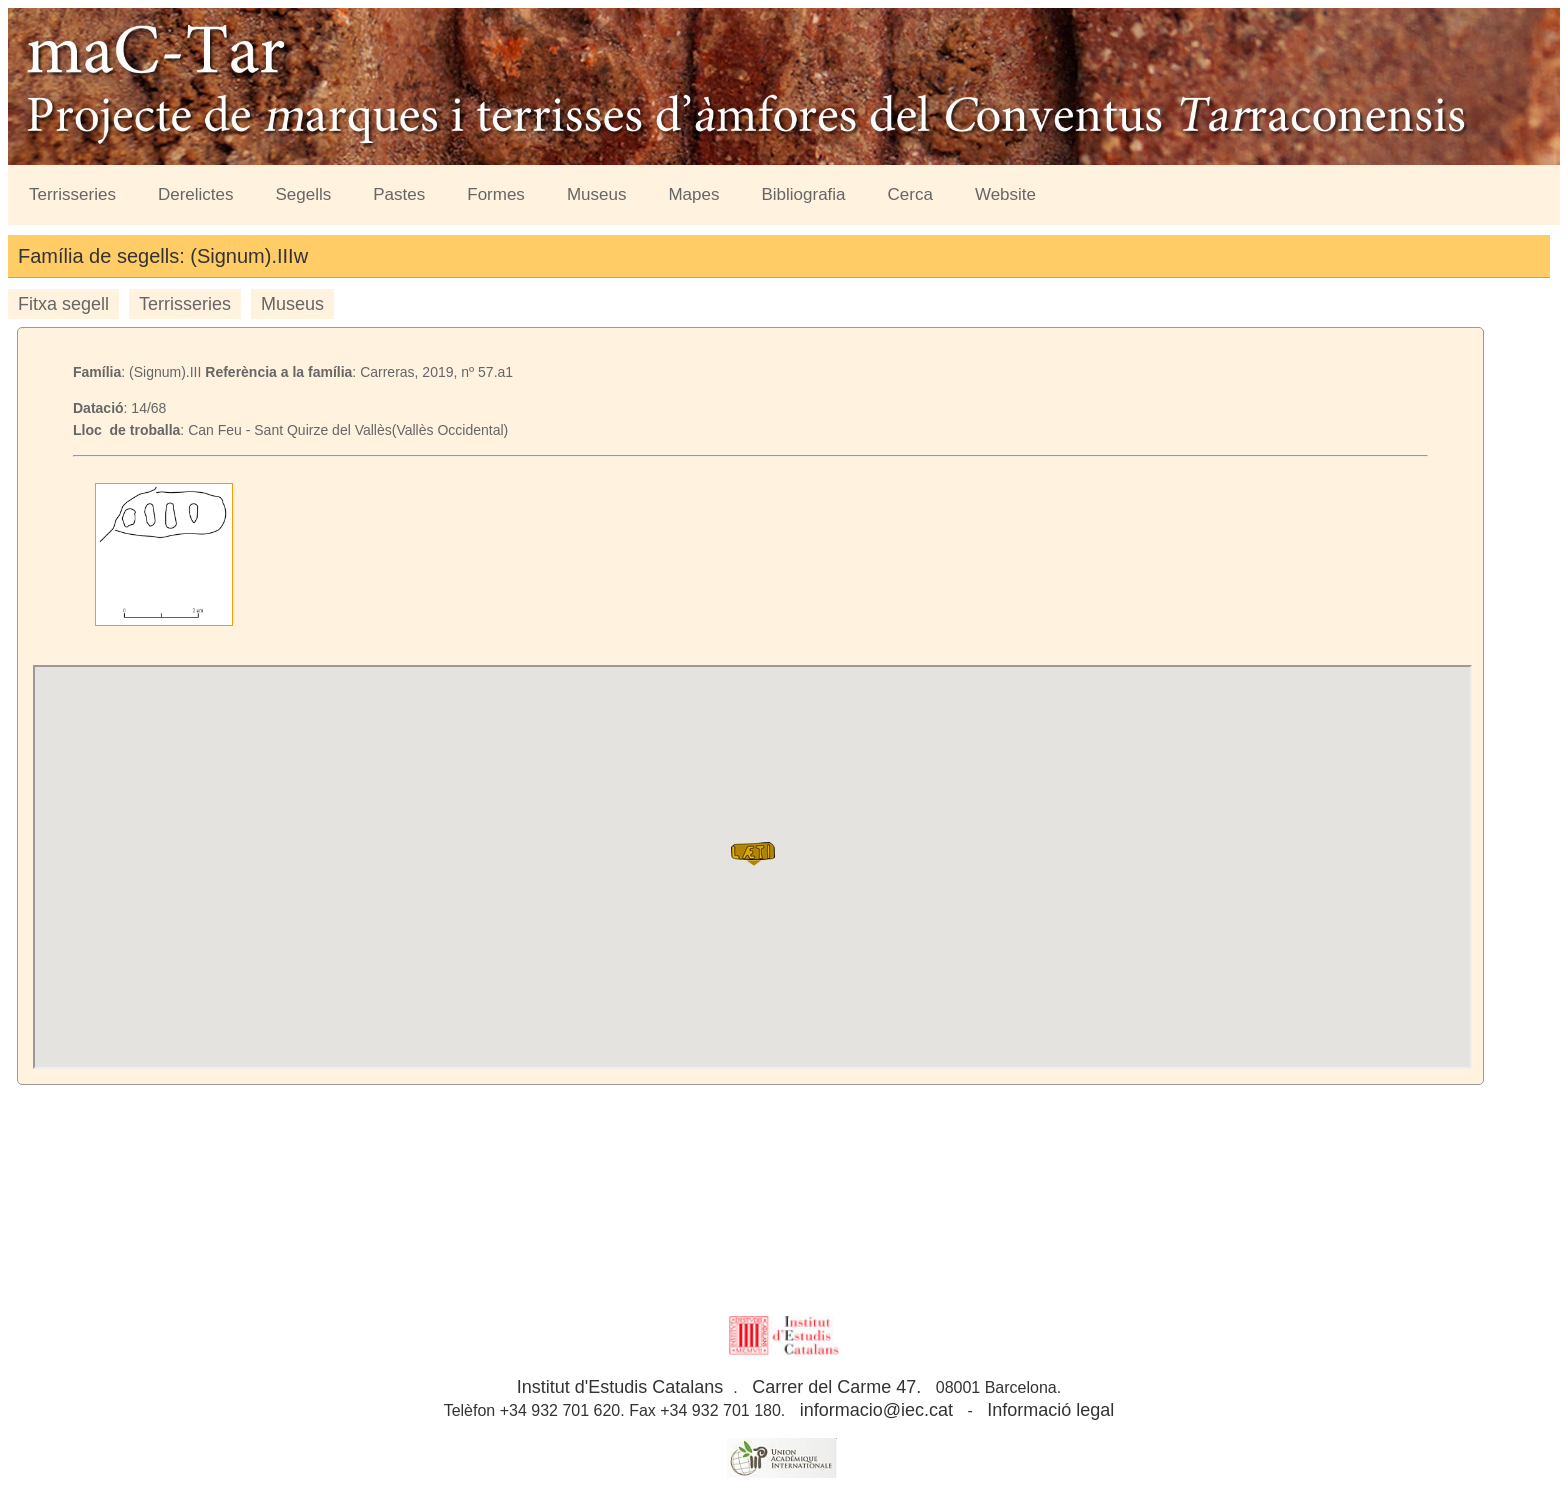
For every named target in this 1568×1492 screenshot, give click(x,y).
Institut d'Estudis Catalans (620, 1387)
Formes (496, 194)
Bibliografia (803, 194)
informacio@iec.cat (876, 1410)
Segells (304, 194)
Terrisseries (72, 194)
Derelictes (196, 194)
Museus (597, 194)
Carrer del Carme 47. (836, 1387)
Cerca (910, 194)
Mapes (693, 194)
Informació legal (1050, 1410)
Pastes (399, 194)
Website (1005, 194)
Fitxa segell (63, 304)
